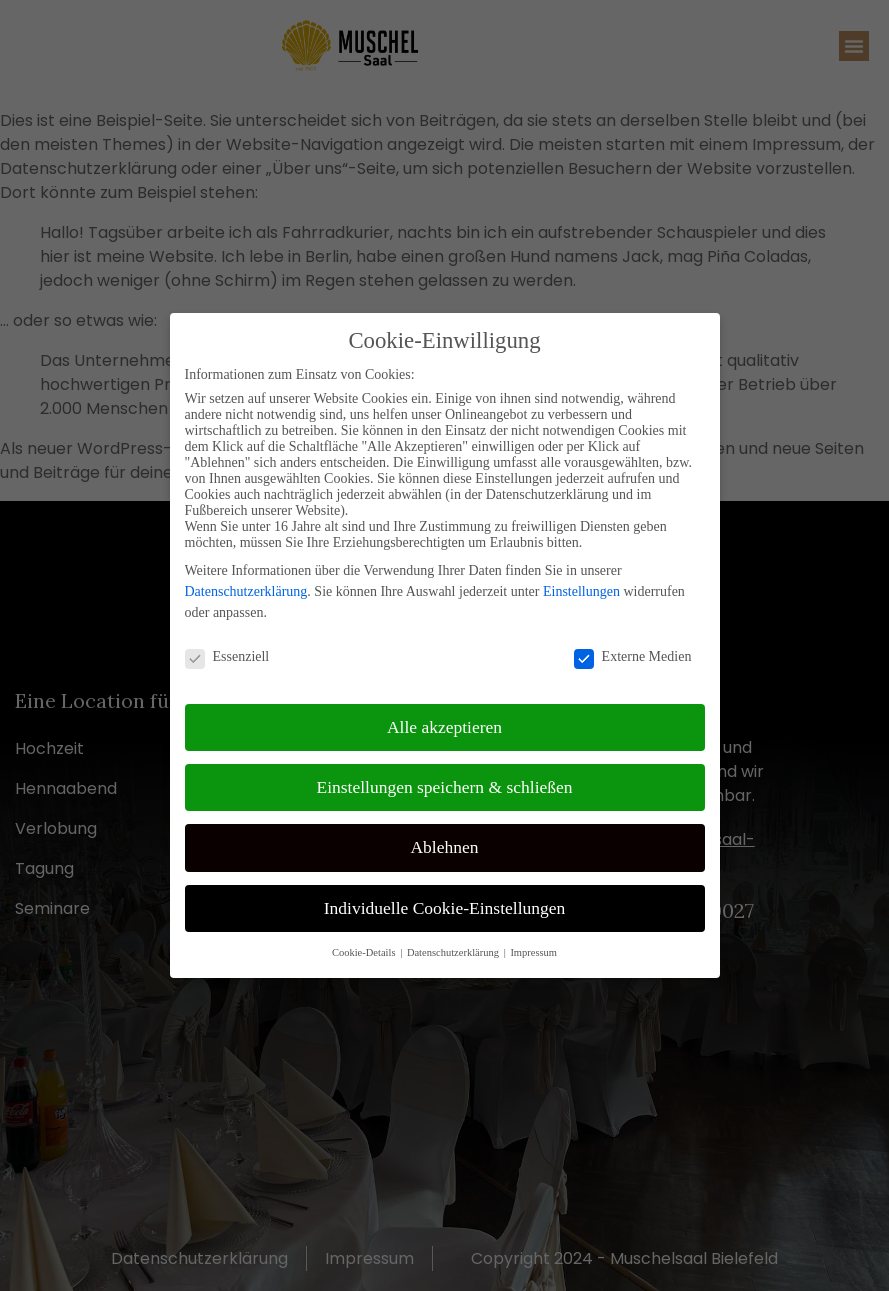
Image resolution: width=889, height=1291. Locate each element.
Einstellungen (581, 591)
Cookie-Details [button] (365, 952)
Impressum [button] (533, 952)
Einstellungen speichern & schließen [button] (444, 787)
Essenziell (227, 657)
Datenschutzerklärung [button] (454, 952)
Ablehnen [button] (444, 847)
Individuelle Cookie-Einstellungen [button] (445, 908)
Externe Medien (633, 657)
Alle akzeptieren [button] (444, 727)
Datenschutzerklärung (246, 591)
